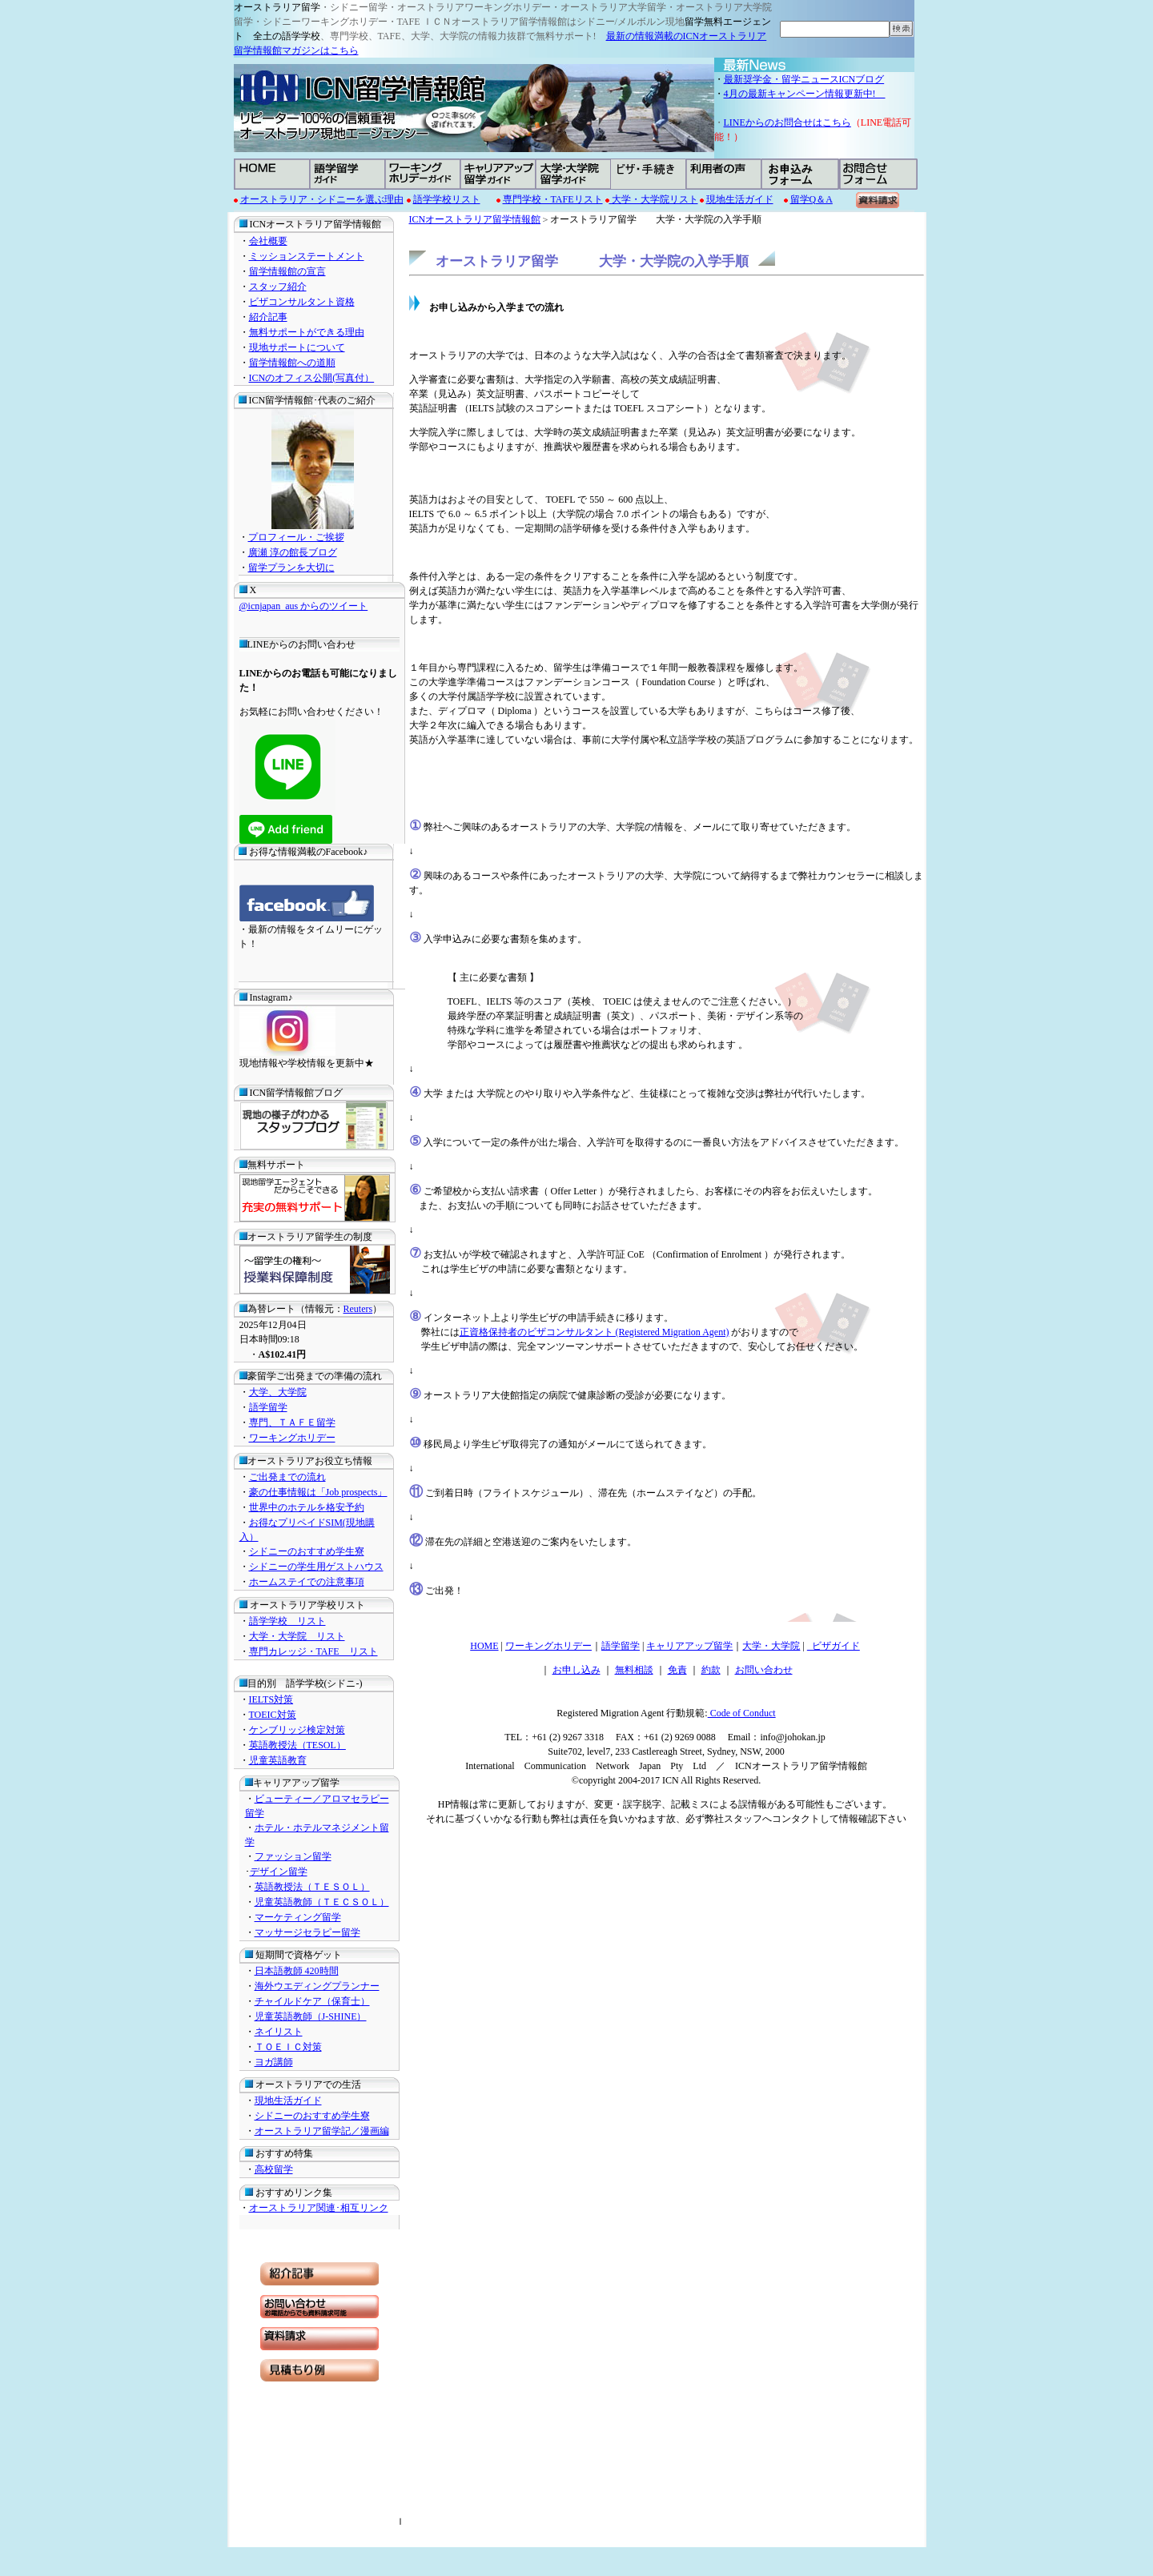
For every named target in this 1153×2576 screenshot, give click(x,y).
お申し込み (576, 1669)
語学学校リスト (446, 199)
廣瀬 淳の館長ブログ (292, 552)
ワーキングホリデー (292, 1437)
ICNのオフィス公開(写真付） (312, 377)
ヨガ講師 (274, 2062)
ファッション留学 (293, 1856)
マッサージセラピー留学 (307, 1932)
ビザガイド (833, 1645)
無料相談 (634, 1669)
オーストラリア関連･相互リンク (318, 2207)
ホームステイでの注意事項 (306, 1581)
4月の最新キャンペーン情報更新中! (805, 93)
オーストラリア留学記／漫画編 (322, 2131)
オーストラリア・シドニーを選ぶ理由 (322, 199)
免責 (677, 1669)
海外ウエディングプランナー (317, 1986)
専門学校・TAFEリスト (553, 199)
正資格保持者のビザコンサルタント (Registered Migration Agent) (594, 1332)
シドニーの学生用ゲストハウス (316, 1566)
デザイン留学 (278, 1871)
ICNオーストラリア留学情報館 (475, 219)
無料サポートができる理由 (306, 332)
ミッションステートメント (306, 256)
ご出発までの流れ (287, 1477)
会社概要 (268, 241)
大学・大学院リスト (653, 199)
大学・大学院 (771, 1645)
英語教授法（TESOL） (297, 1745)
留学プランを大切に (291, 567)
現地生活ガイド (739, 199)
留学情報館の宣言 (287, 271)
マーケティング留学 (298, 1917)
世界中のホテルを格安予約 (306, 1507)
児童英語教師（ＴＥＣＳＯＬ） (322, 1902)
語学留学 (268, 1407)
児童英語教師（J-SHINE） (311, 2016)
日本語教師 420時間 (297, 1970)
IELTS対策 (271, 1699)
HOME (484, 1645)
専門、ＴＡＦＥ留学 (292, 1422)
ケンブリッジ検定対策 (297, 1729)
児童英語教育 (278, 1760)
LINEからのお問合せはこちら (787, 122)
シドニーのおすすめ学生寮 (306, 1551)
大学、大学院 (278, 1392)
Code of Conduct (742, 1713)
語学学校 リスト (287, 1621)
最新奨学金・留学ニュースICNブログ (804, 79)
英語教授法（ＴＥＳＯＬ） (312, 1886)
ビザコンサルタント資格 (302, 301)
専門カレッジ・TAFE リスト (313, 1651)
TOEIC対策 (272, 1714)
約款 (711, 1669)
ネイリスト (279, 2031)
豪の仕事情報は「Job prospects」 (318, 1492)
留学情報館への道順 (292, 362)
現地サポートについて (297, 347)
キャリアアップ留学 (689, 1645)
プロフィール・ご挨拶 (296, 537)
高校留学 (274, 2169)
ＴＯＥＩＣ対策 (288, 2046)
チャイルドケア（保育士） (312, 2001)
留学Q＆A (811, 199)
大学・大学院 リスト (297, 1636)
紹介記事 (268, 317)
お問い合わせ (764, 1669)
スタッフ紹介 (278, 286)
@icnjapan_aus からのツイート (303, 606)
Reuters (358, 1308)
